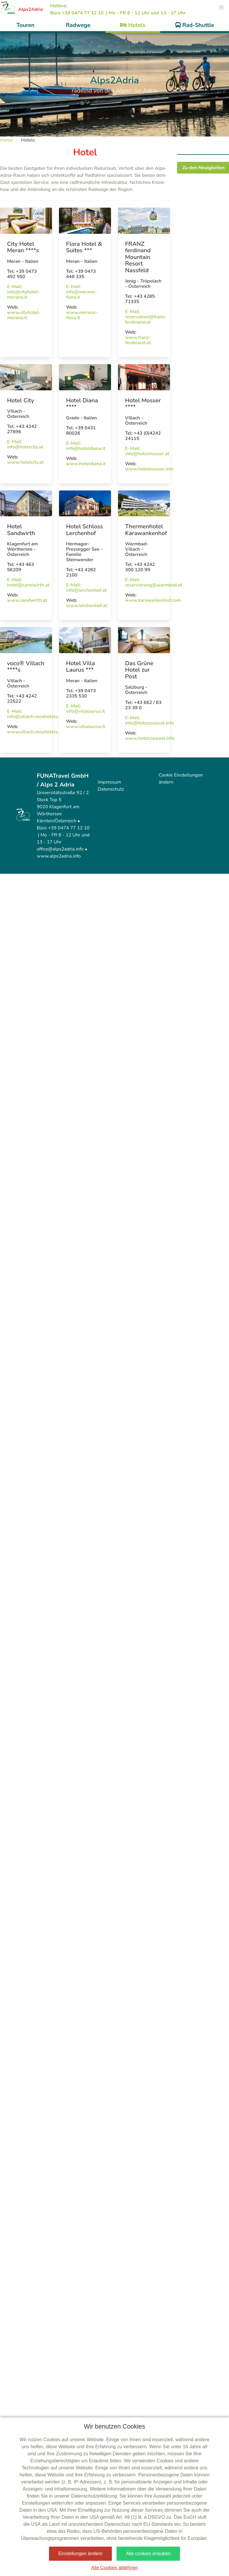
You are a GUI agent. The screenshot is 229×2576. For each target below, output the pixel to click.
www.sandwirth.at (27, 600)
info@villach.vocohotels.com (37, 716)
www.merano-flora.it (81, 315)
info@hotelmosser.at (147, 454)
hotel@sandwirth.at (28, 585)
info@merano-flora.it (81, 294)
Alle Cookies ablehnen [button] (114, 2567)
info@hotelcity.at (25, 447)
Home (6, 140)
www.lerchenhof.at (86, 605)
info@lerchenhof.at (86, 590)
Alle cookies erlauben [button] (148, 2553)
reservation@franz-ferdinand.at (145, 319)
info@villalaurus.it (85, 711)
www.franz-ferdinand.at (138, 340)
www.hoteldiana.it (86, 464)
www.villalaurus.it (85, 726)
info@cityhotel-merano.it (23, 294)
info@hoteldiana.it (85, 448)
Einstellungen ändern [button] (80, 2553)
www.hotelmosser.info (149, 469)
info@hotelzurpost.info (149, 723)
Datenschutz (111, 789)
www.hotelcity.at (25, 462)
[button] (221, 7)
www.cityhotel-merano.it (24, 315)
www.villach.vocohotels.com (37, 732)
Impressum (109, 782)
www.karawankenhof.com (153, 600)
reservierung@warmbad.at (153, 585)
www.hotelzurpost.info (149, 738)
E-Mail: (14, 286)
